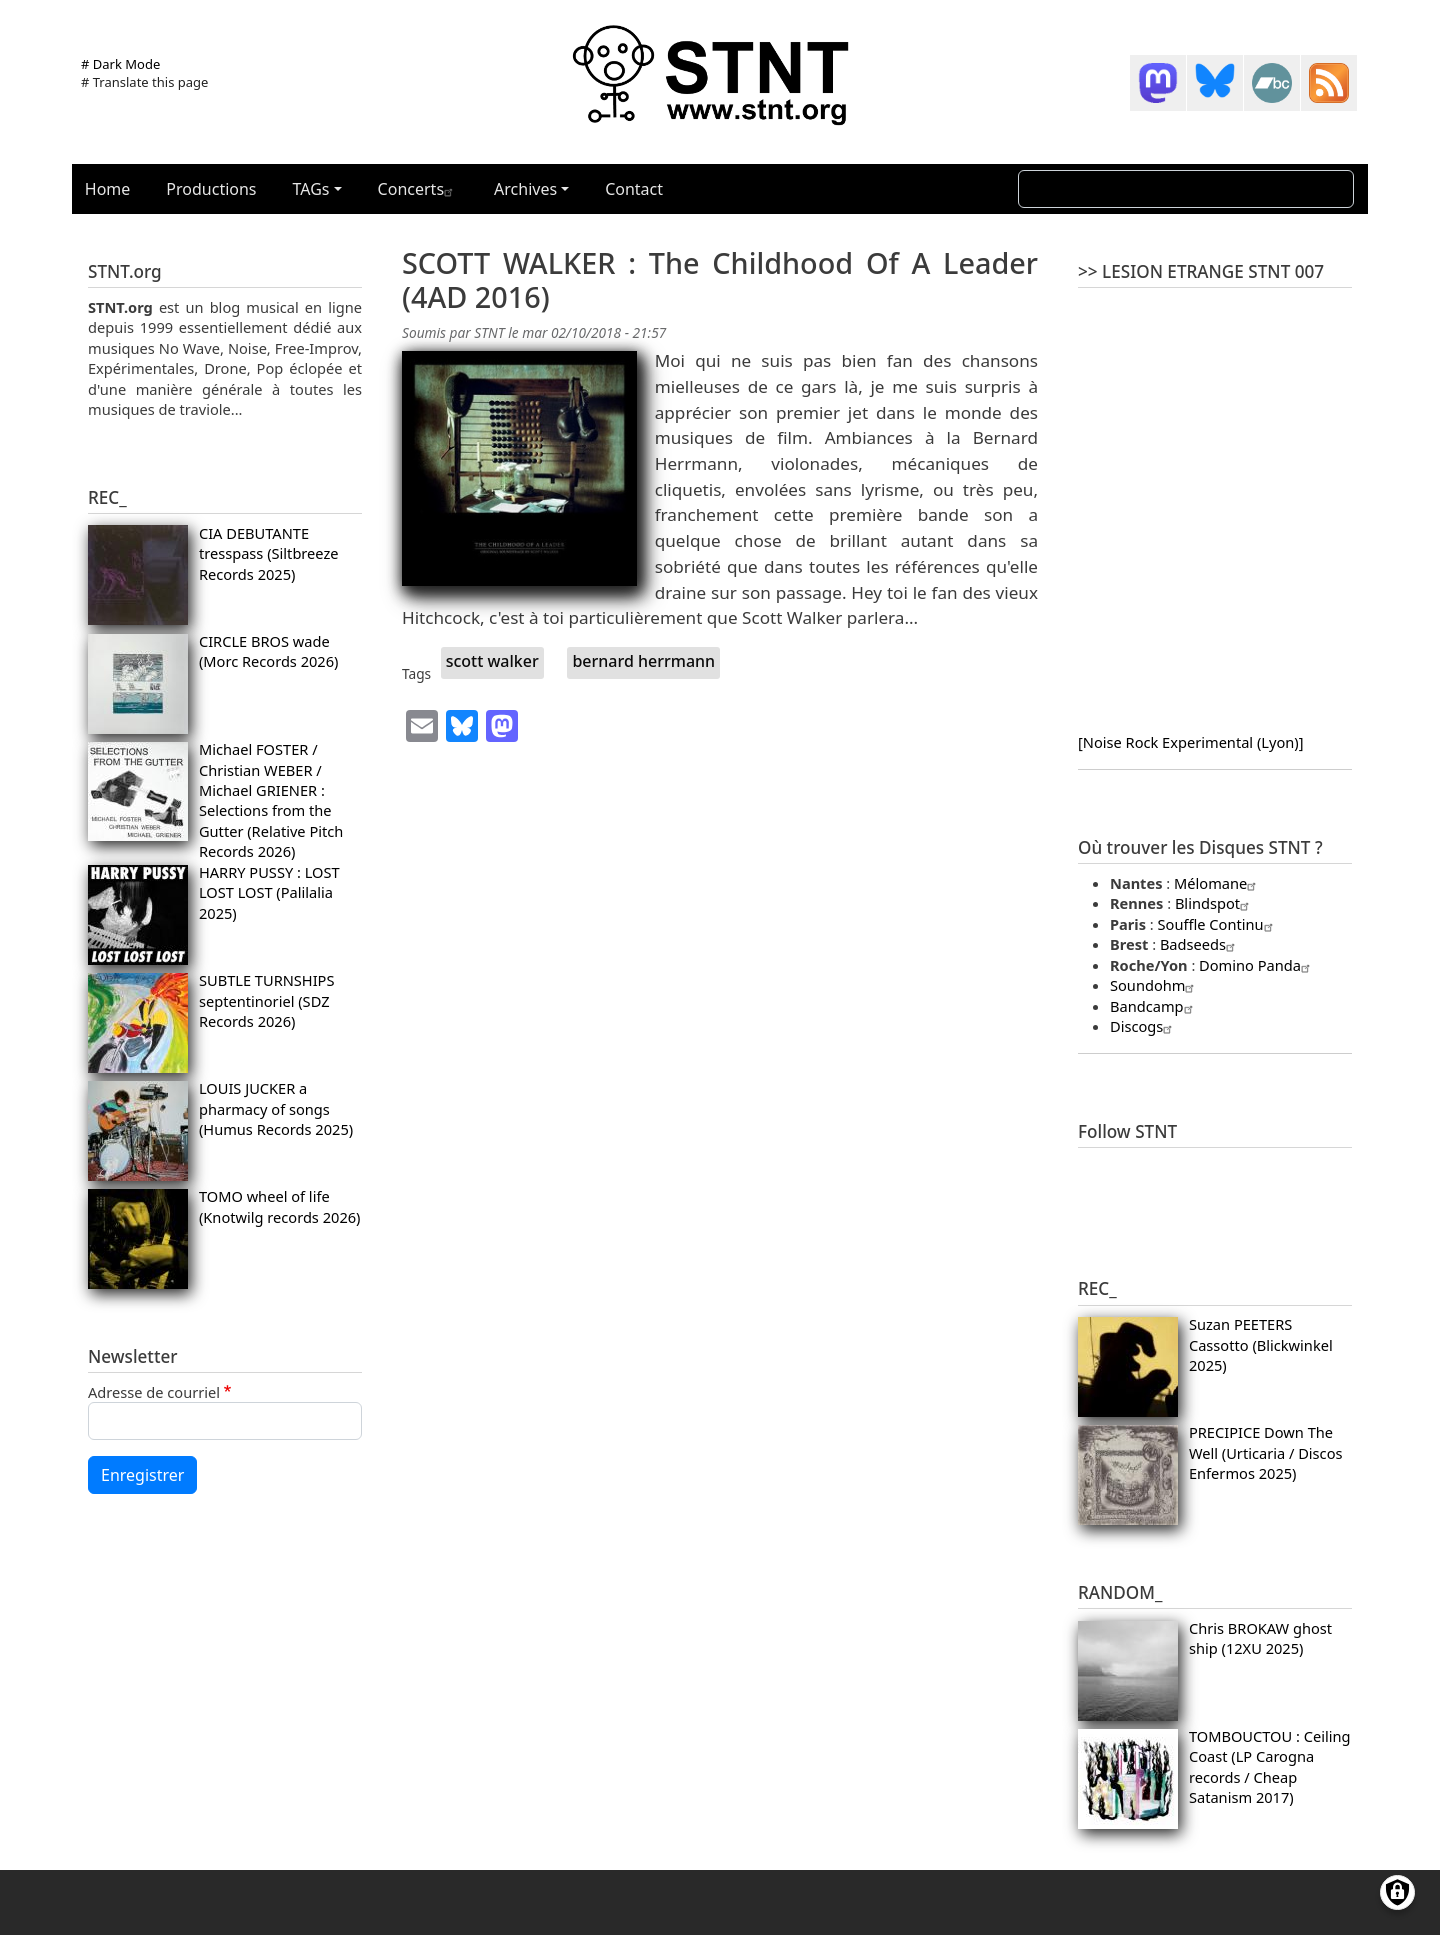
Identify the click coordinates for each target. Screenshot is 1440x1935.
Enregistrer (142, 1475)
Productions (211, 189)
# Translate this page (144, 82)
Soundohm (1154, 985)
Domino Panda (1257, 965)
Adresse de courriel (154, 1392)
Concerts (418, 189)
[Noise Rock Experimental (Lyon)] (1190, 742)
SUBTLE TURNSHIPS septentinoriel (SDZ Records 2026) (267, 1000)
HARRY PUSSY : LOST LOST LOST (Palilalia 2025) (269, 892)
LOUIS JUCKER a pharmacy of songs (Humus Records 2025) (276, 1108)
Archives (525, 189)
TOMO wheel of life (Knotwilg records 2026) (280, 1206)
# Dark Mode (120, 64)
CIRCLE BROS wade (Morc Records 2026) (269, 651)
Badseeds (1200, 944)
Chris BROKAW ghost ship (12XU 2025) (1260, 1638)
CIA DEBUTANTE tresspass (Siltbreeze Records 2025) (269, 553)
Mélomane (1217, 883)
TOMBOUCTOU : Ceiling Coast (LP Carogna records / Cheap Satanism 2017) (1270, 1766)
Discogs (1143, 1026)
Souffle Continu (1218, 924)
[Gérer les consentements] (1397, 1892)
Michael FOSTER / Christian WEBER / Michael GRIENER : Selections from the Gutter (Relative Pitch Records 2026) (271, 800)
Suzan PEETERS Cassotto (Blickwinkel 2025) (1261, 1344)
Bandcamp (1154, 1006)
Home (108, 189)
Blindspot (1214, 903)
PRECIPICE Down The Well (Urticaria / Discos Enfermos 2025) (1266, 1452)
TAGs (311, 189)
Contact (634, 189)
